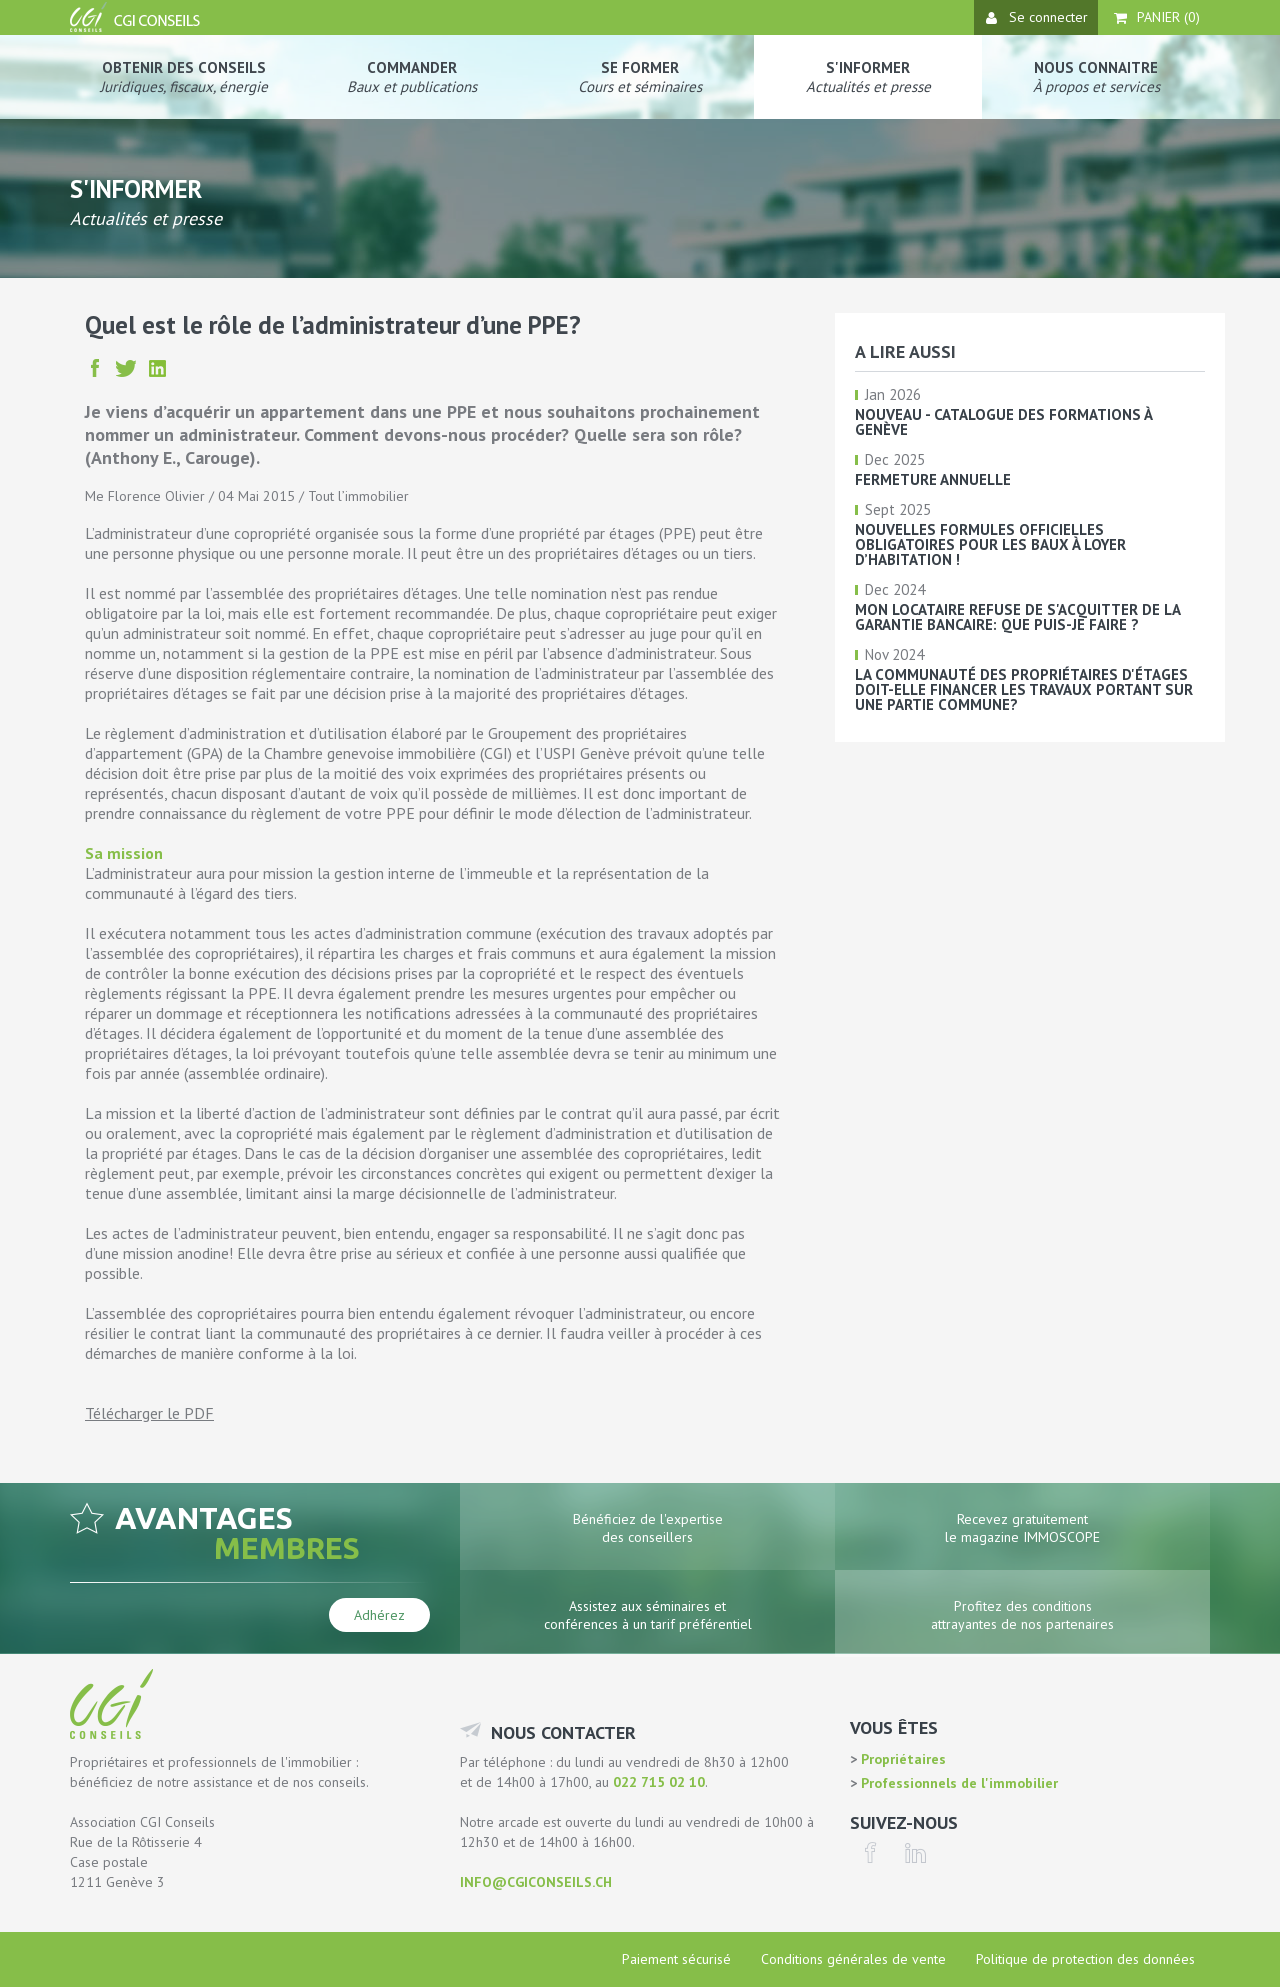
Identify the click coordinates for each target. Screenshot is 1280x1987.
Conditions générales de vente (853, 1959)
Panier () (1157, 17)
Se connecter (1037, 17)
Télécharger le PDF (149, 1413)
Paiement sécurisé (676, 1959)
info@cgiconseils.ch (536, 1882)
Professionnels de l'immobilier (957, 1783)
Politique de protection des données (1085, 1959)
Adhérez (379, 1615)
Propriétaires (901, 1759)
